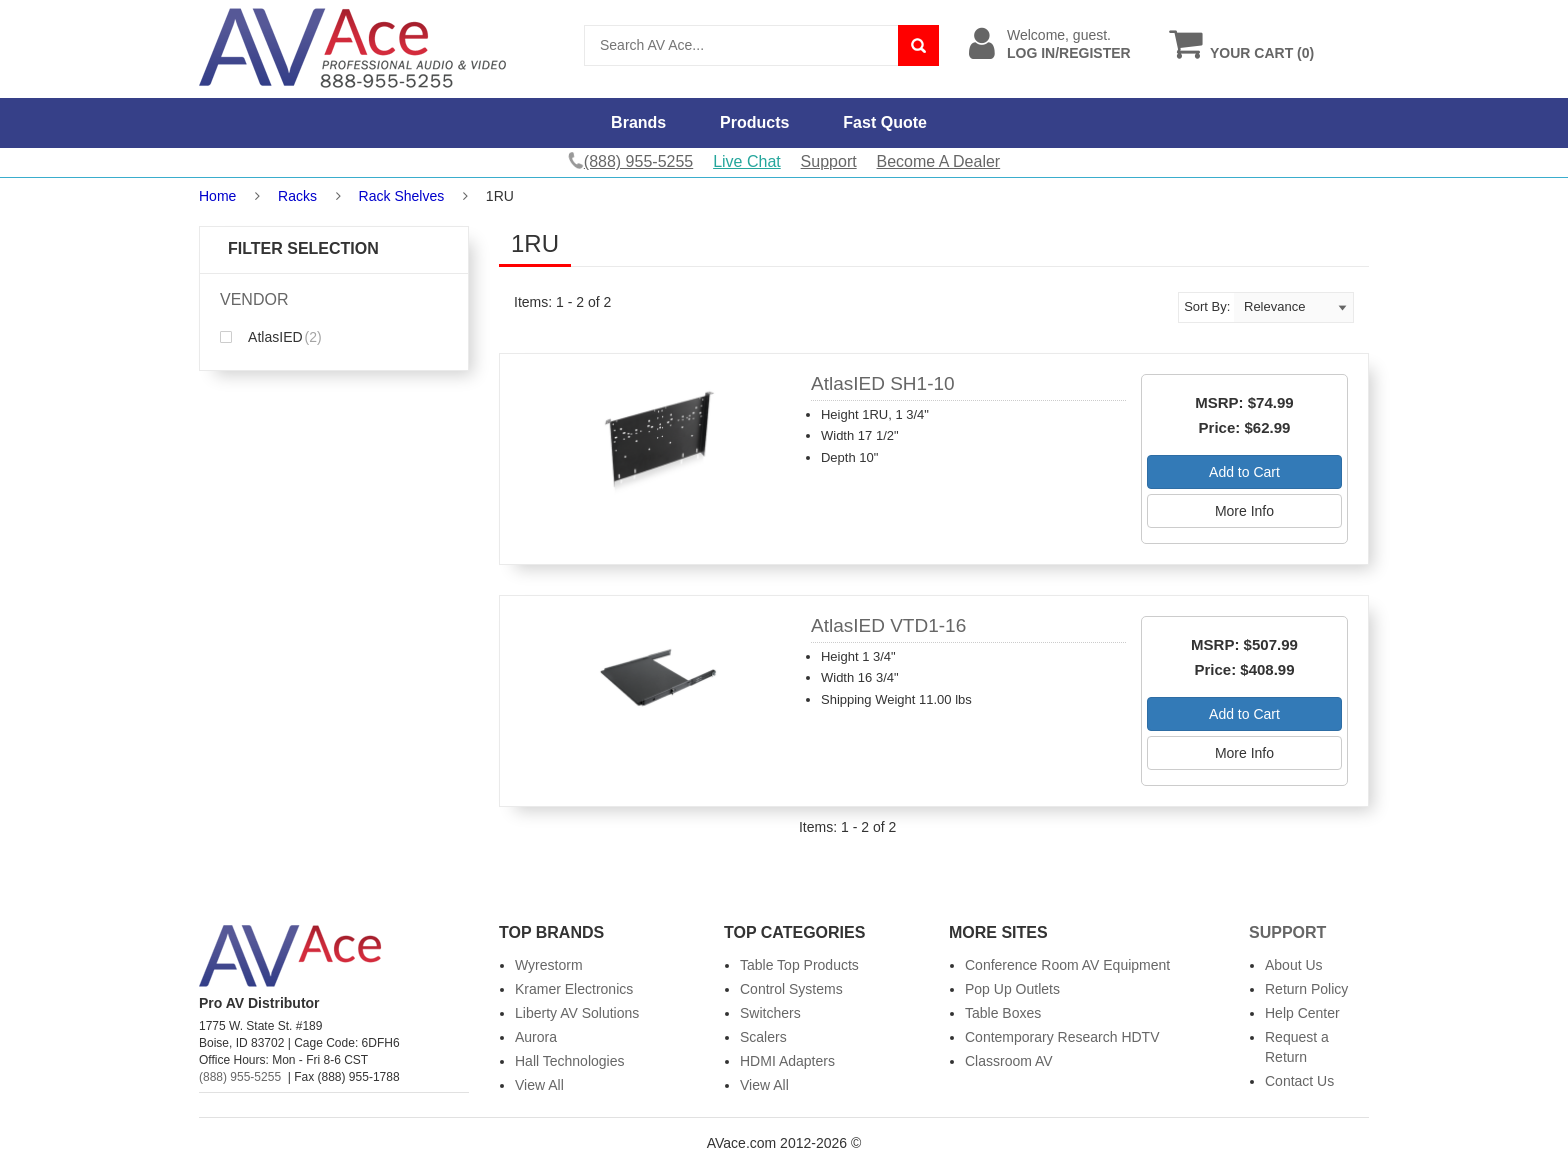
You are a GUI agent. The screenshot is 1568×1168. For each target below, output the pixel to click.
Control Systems (791, 989)
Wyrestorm (549, 965)
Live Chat (747, 161)
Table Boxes (1003, 1013)
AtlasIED (271, 337)
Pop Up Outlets (1012, 989)
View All (539, 1085)
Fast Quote (885, 122)
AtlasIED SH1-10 (883, 383)
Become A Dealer (939, 161)
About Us (1294, 965)
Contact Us (1299, 1081)
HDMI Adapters (787, 1061)
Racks (297, 196)
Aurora (536, 1037)
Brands (638, 122)
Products (754, 122)
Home (217, 196)
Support (829, 161)
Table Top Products (799, 965)
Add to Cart (1244, 472)
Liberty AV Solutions (577, 1013)
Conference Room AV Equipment (1067, 965)
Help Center (1302, 1013)
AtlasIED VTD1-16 (888, 625)
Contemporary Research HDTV (1062, 1037)
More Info (1244, 511)
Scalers (763, 1037)
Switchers (770, 1013)
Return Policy (1306, 989)
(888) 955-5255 (240, 1077)
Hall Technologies (569, 1061)
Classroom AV (1009, 1061)
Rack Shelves (402, 196)
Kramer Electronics (574, 989)
